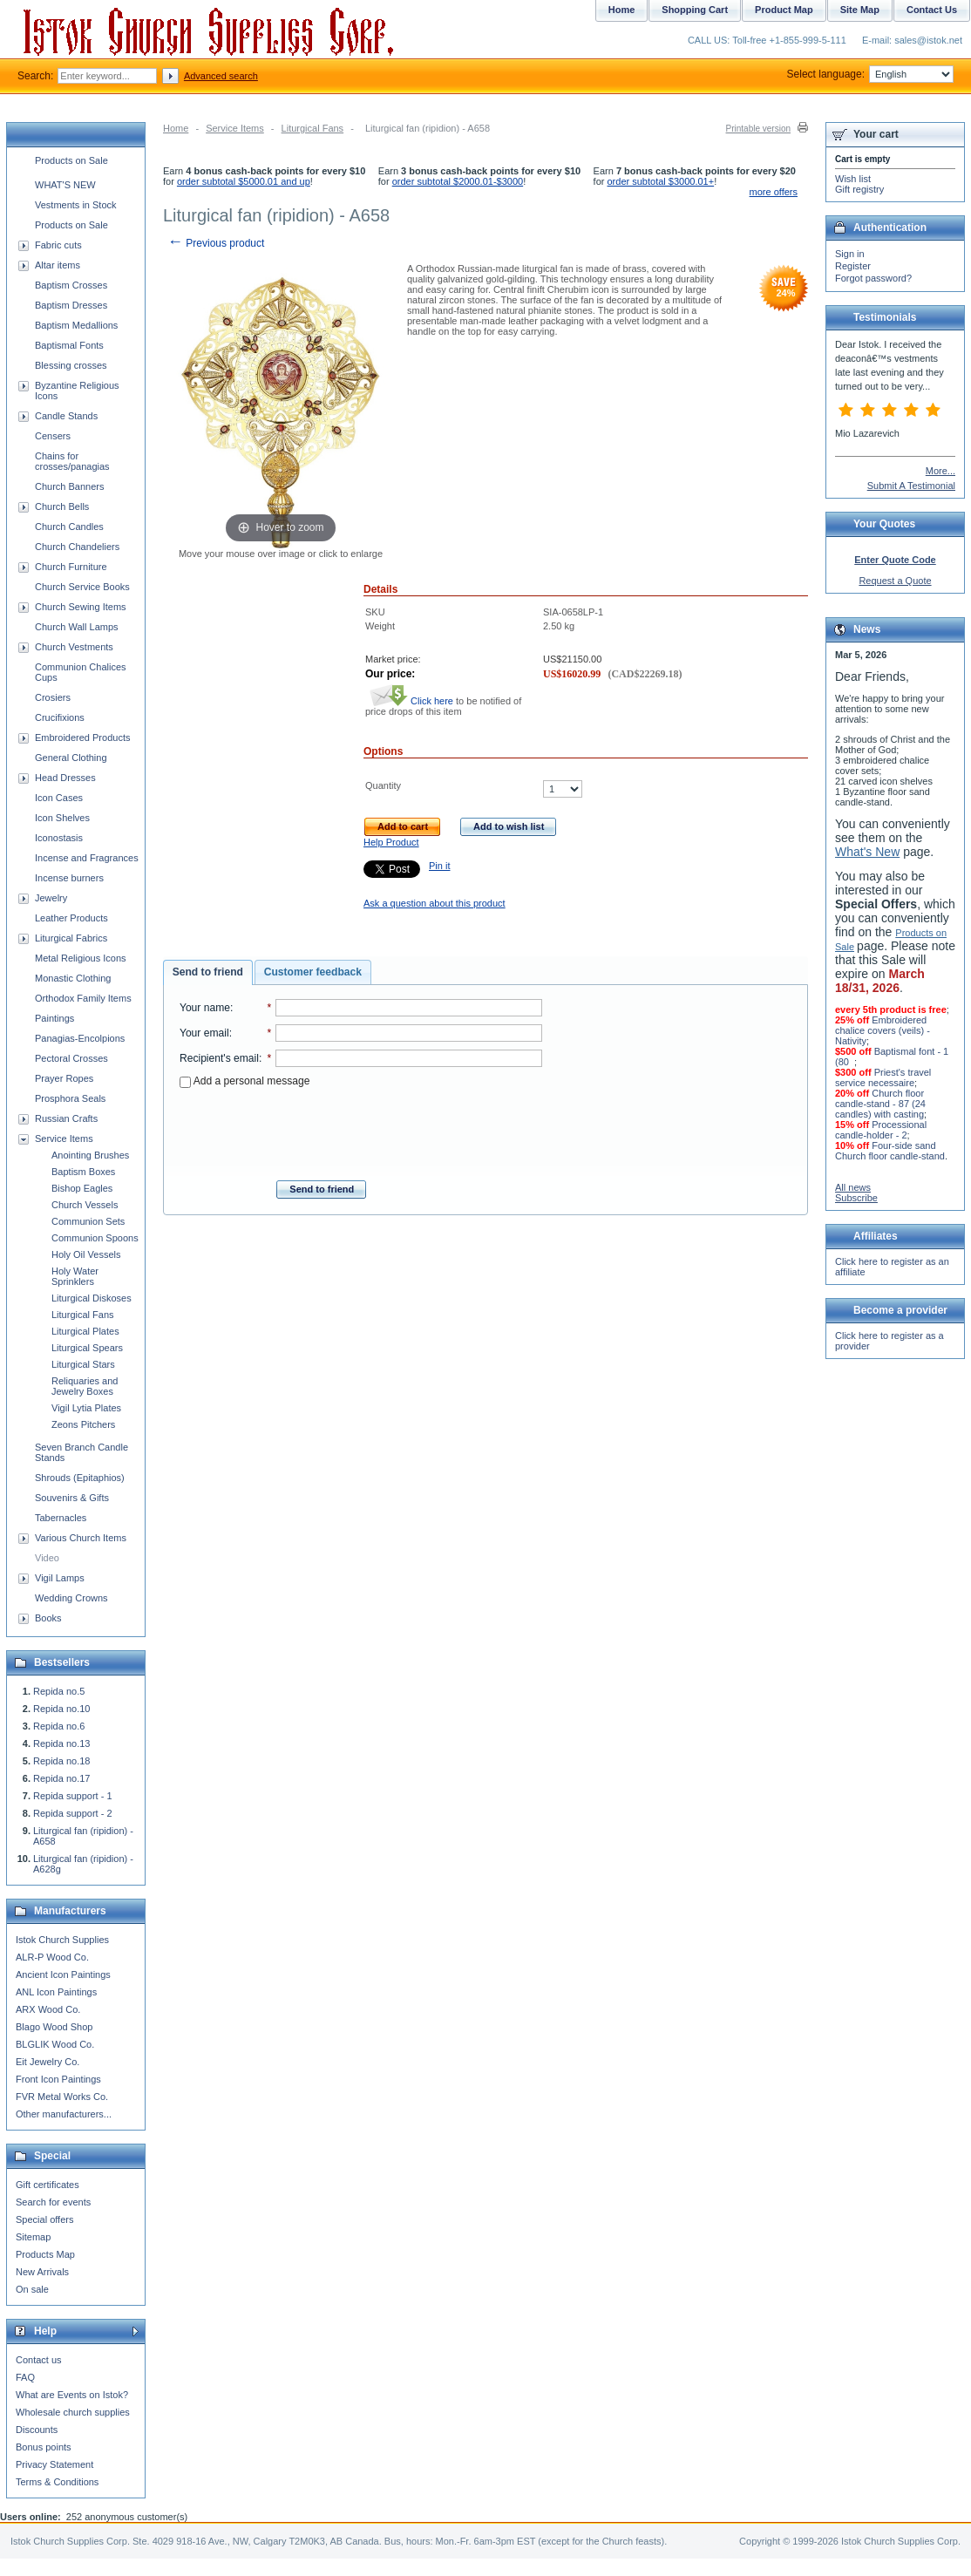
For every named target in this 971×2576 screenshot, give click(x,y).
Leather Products (71, 918)
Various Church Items (80, 1538)
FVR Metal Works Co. (62, 2096)
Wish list (853, 178)
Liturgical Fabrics (71, 938)
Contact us (39, 2360)
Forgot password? (873, 278)
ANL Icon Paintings (56, 1992)
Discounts (37, 2429)
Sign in (850, 253)
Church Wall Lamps (77, 627)
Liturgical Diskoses (91, 1298)
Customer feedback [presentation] (313, 972)
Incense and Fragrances (87, 858)
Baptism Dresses (71, 305)
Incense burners (69, 878)
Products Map (45, 2254)
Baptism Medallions (76, 325)
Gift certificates (47, 2184)
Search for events (53, 2202)
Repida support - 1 (72, 1796)
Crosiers (53, 697)
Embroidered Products (82, 737)
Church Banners (70, 486)
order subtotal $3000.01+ (661, 181)
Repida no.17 (61, 1778)
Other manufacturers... (64, 2114)
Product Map (784, 9)
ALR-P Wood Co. (52, 1957)
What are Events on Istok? (72, 2394)
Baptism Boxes (83, 1171)
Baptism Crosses (71, 285)
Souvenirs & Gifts (72, 1497)
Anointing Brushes (90, 1155)
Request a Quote (895, 580)
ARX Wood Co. (48, 2009)
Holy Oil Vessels (85, 1254)
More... (940, 471)
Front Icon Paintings (58, 2079)
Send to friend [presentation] (208, 972)
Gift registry (859, 189)
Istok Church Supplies (62, 1939)
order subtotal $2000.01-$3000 (457, 181)
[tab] (208, 973)
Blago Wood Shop (54, 2027)
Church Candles (69, 526)
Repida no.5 (59, 1691)
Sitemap (33, 2237)
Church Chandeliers (77, 546)
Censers (53, 436)
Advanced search (221, 76)
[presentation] (360, 1129)
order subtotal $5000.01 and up (243, 181)
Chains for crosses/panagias (72, 461)
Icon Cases (59, 797)
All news (853, 1187)
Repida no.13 (61, 1743)
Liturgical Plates (85, 1331)
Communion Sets (88, 1221)
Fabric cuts (58, 245)
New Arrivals (42, 2272)
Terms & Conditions (57, 2482)
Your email (204, 1033)
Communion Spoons (95, 1238)
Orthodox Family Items (83, 998)
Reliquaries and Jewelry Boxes (84, 1386)
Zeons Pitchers (83, 1424)
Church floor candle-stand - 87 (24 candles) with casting (880, 1103)
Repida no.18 (61, 1761)
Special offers (44, 2219)
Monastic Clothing (73, 978)
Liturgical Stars (83, 1364)
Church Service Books (82, 586)
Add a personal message (244, 1081)
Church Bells (62, 506)
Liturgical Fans (313, 128)
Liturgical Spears (87, 1347)
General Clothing (71, 757)
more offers (774, 192)
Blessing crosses (71, 365)
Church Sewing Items (80, 607)
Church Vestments (74, 647)
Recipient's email (219, 1058)
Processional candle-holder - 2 (881, 1129)
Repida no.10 (61, 1708)
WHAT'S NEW (65, 185)
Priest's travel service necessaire (883, 1077)
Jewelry (51, 898)
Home (175, 128)
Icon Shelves (62, 817)
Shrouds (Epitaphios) (80, 1477)
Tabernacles (60, 1517)
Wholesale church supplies (73, 2412)
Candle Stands (66, 416)
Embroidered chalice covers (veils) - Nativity (882, 1030)
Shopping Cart (695, 9)
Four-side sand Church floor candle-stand (890, 1150)
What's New (867, 852)
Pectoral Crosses (71, 1058)
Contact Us (931, 9)
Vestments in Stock (76, 205)
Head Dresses (65, 777)
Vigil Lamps (60, 1578)
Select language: (870, 74)
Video (47, 1558)
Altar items (57, 265)
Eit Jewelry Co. (47, 2061)
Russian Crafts (66, 1118)
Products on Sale (71, 160)
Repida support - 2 (72, 1813)
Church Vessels (84, 1205)
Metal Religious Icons (80, 958)
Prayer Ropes (64, 1078)
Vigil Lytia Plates (86, 1408)
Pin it (439, 865)
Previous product (215, 243)
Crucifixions (60, 717)
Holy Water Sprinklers (74, 1276)
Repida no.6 (59, 1726)
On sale (32, 2289)
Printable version (758, 128)
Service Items (235, 128)
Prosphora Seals (70, 1098)
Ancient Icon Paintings (63, 1974)
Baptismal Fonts (69, 345)
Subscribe (856, 1198)
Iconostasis (59, 838)
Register (853, 266)
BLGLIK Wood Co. (55, 2044)
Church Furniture (71, 566)
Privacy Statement (54, 2464)
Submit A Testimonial (911, 485)
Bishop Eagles (81, 1188)
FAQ (25, 2377)
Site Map (859, 9)
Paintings (54, 1018)
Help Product (391, 842)
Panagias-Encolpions (80, 1038)
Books (48, 1618)
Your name (205, 1008)
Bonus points (43, 2447)
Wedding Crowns (71, 1598)
